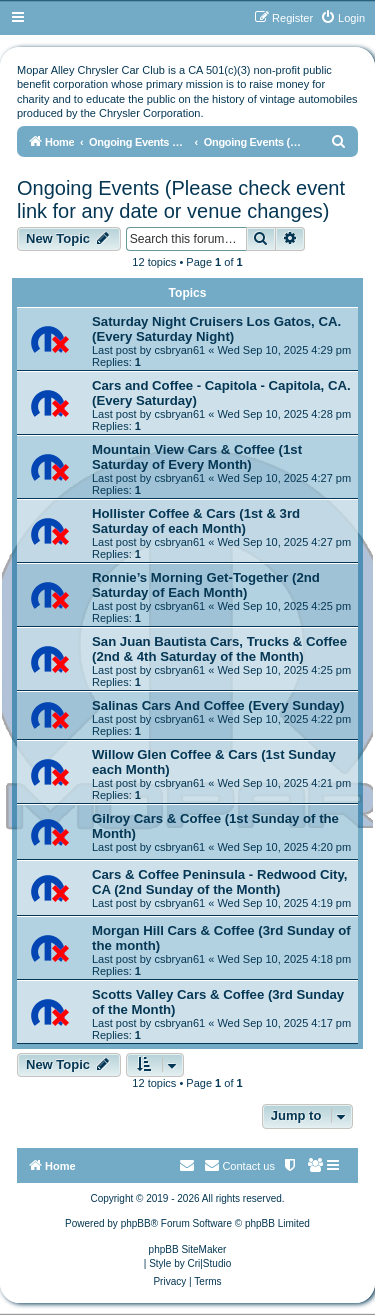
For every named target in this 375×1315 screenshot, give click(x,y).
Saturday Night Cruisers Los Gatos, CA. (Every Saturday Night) (216, 329)
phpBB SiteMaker (188, 1249)
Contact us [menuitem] (239, 1165)
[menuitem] (342, 18)
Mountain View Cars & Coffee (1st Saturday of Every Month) (197, 457)
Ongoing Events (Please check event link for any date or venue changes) (181, 199)
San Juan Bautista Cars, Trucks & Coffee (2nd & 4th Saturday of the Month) (219, 649)
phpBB (136, 1223)
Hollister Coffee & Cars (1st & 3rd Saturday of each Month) (196, 521)
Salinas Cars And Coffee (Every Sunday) (218, 705)
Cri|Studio (210, 1263)
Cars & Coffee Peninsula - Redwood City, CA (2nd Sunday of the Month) (219, 882)
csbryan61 (179, 350)
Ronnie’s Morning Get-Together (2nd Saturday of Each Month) (206, 585)
